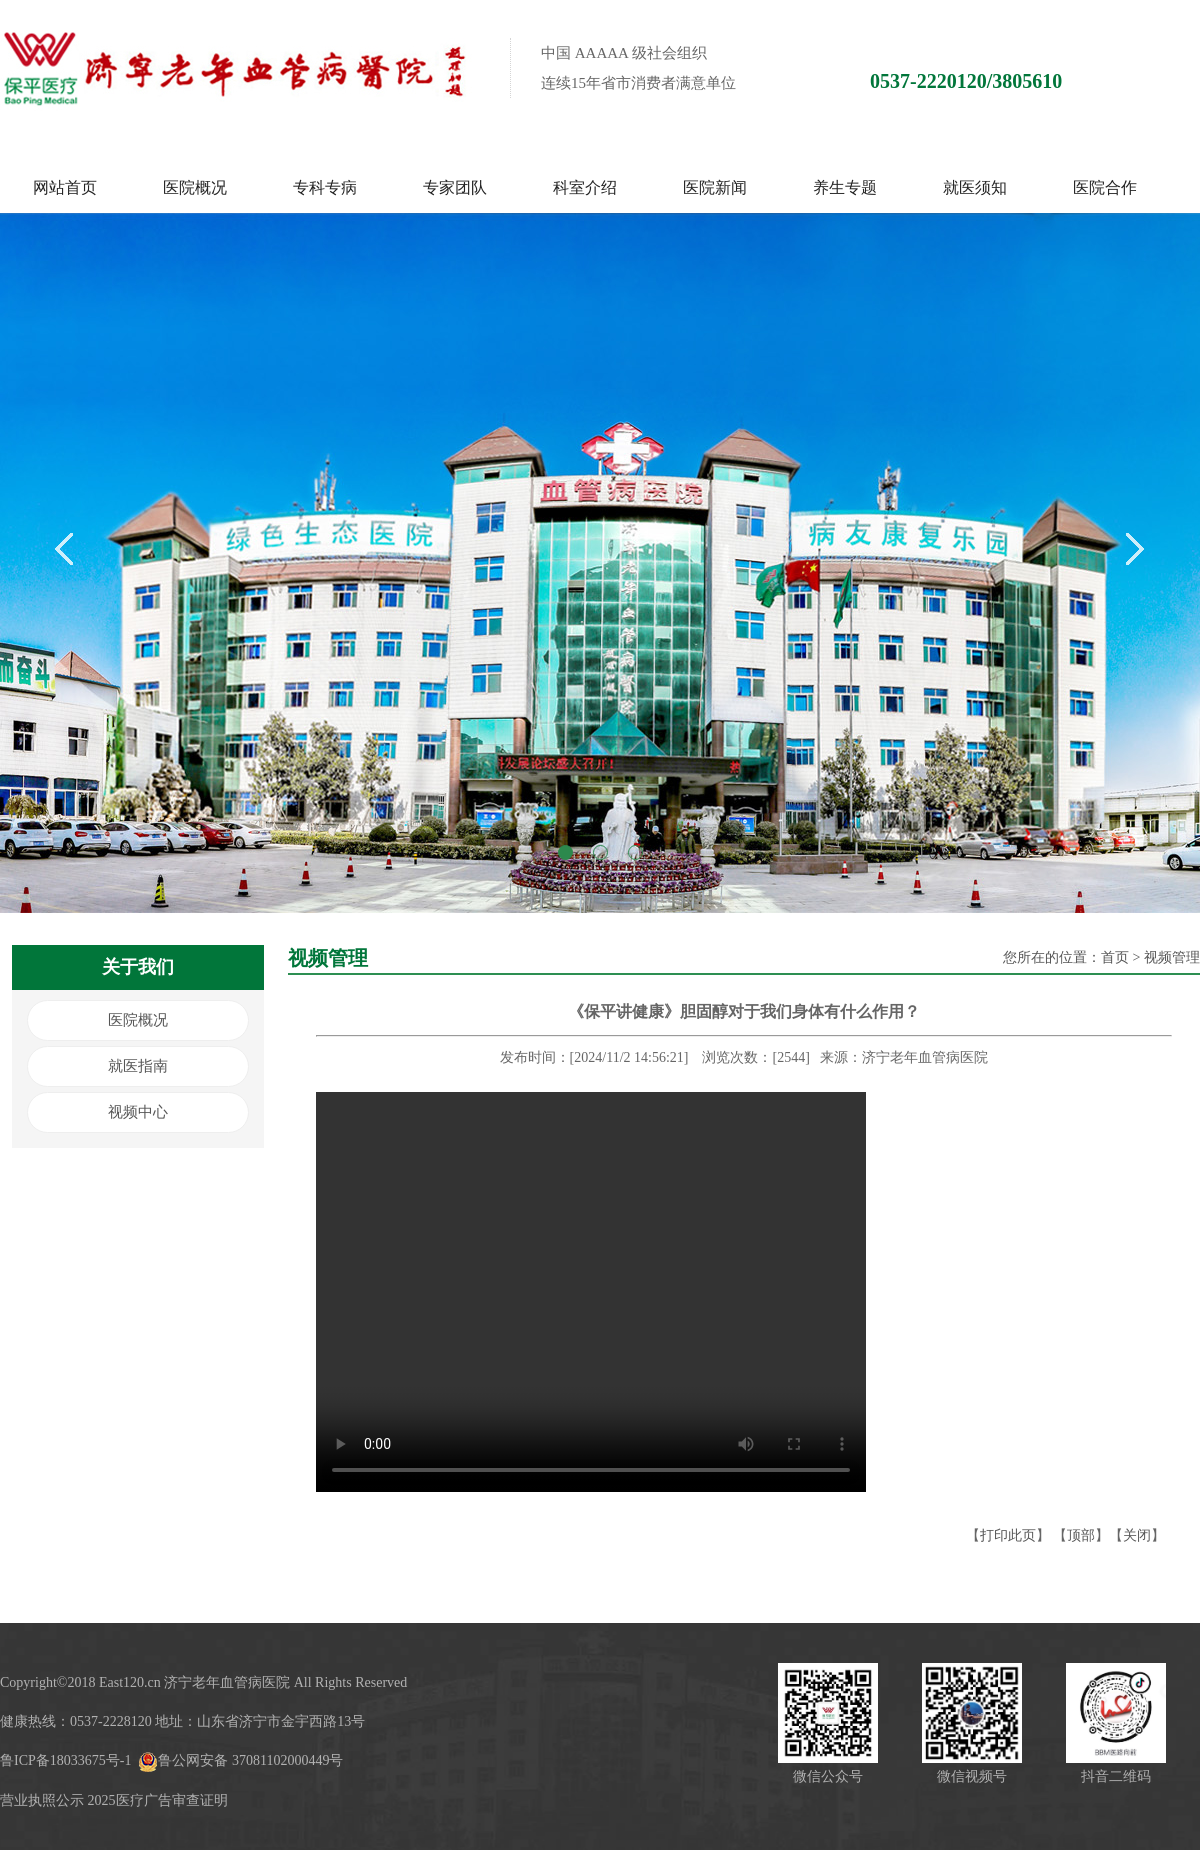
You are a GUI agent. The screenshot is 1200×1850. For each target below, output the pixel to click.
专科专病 (325, 187)
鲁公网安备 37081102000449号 (240, 1760)
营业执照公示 (42, 1800)
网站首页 (65, 187)
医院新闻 (715, 187)
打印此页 (1008, 1535)
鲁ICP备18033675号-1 (65, 1760)
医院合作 (1105, 187)
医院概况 (195, 187)
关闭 (1137, 1535)
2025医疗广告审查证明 (158, 1800)
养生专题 (845, 187)
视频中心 (138, 1112)
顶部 (1081, 1535)
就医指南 (138, 1066)
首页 (1115, 957)
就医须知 (975, 187)
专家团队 (455, 187)
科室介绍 (585, 187)
